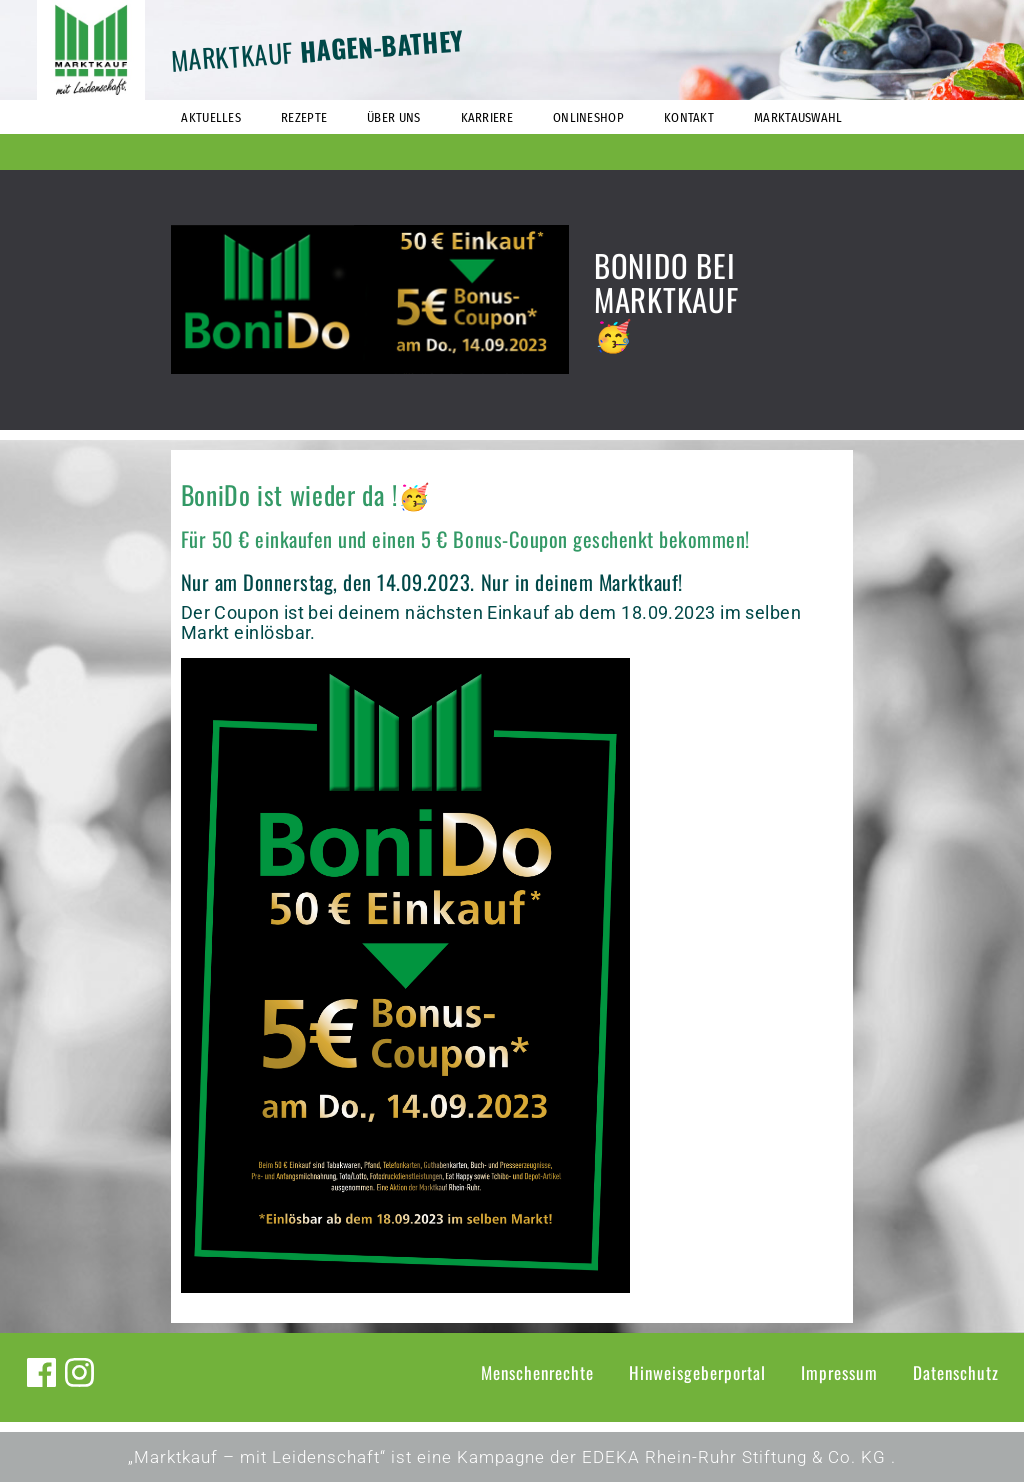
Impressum (839, 1372)
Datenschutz (956, 1372)
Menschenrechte (537, 1372)
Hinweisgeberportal (697, 1372)
